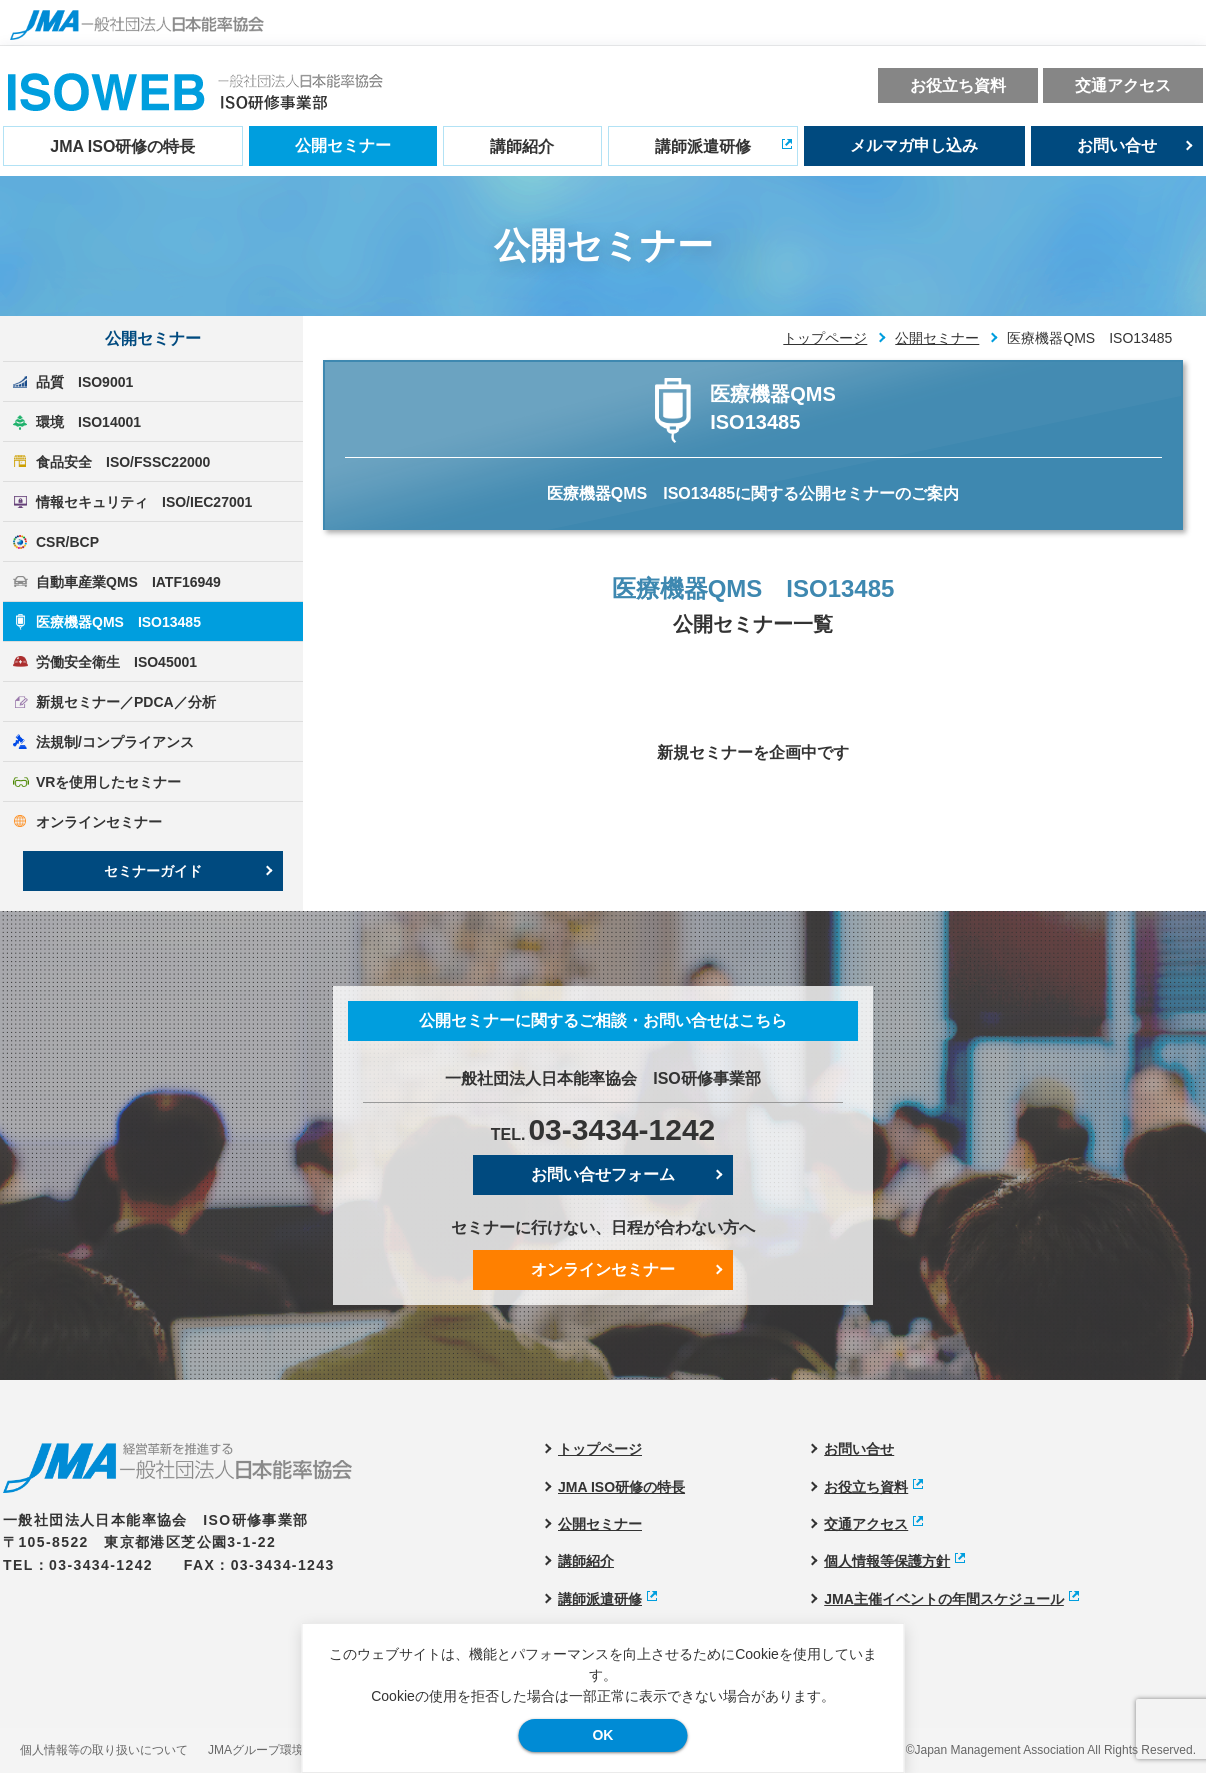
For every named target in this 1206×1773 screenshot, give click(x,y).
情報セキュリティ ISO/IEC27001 (144, 502)
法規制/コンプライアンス (115, 742)
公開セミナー (343, 145)
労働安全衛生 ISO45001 (116, 662)
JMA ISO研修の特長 (122, 146)
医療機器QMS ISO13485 (118, 622)
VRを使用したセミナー (108, 782)
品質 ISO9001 (84, 382)
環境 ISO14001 (88, 422)
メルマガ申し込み (914, 145)
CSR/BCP (67, 542)
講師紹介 (522, 146)
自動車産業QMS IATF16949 (128, 582)
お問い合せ (1117, 145)
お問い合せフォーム (603, 1174)
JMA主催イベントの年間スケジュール (944, 1599)
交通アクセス (1123, 85)
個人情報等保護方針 (887, 1561)
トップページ (825, 338)
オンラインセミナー (99, 822)
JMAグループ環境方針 (268, 1750)
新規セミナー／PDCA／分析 (126, 702)
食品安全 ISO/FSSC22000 (123, 462)
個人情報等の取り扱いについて (104, 1750)
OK (602, 1735)
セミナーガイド (153, 871)
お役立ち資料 (958, 85)
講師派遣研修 (703, 146)
